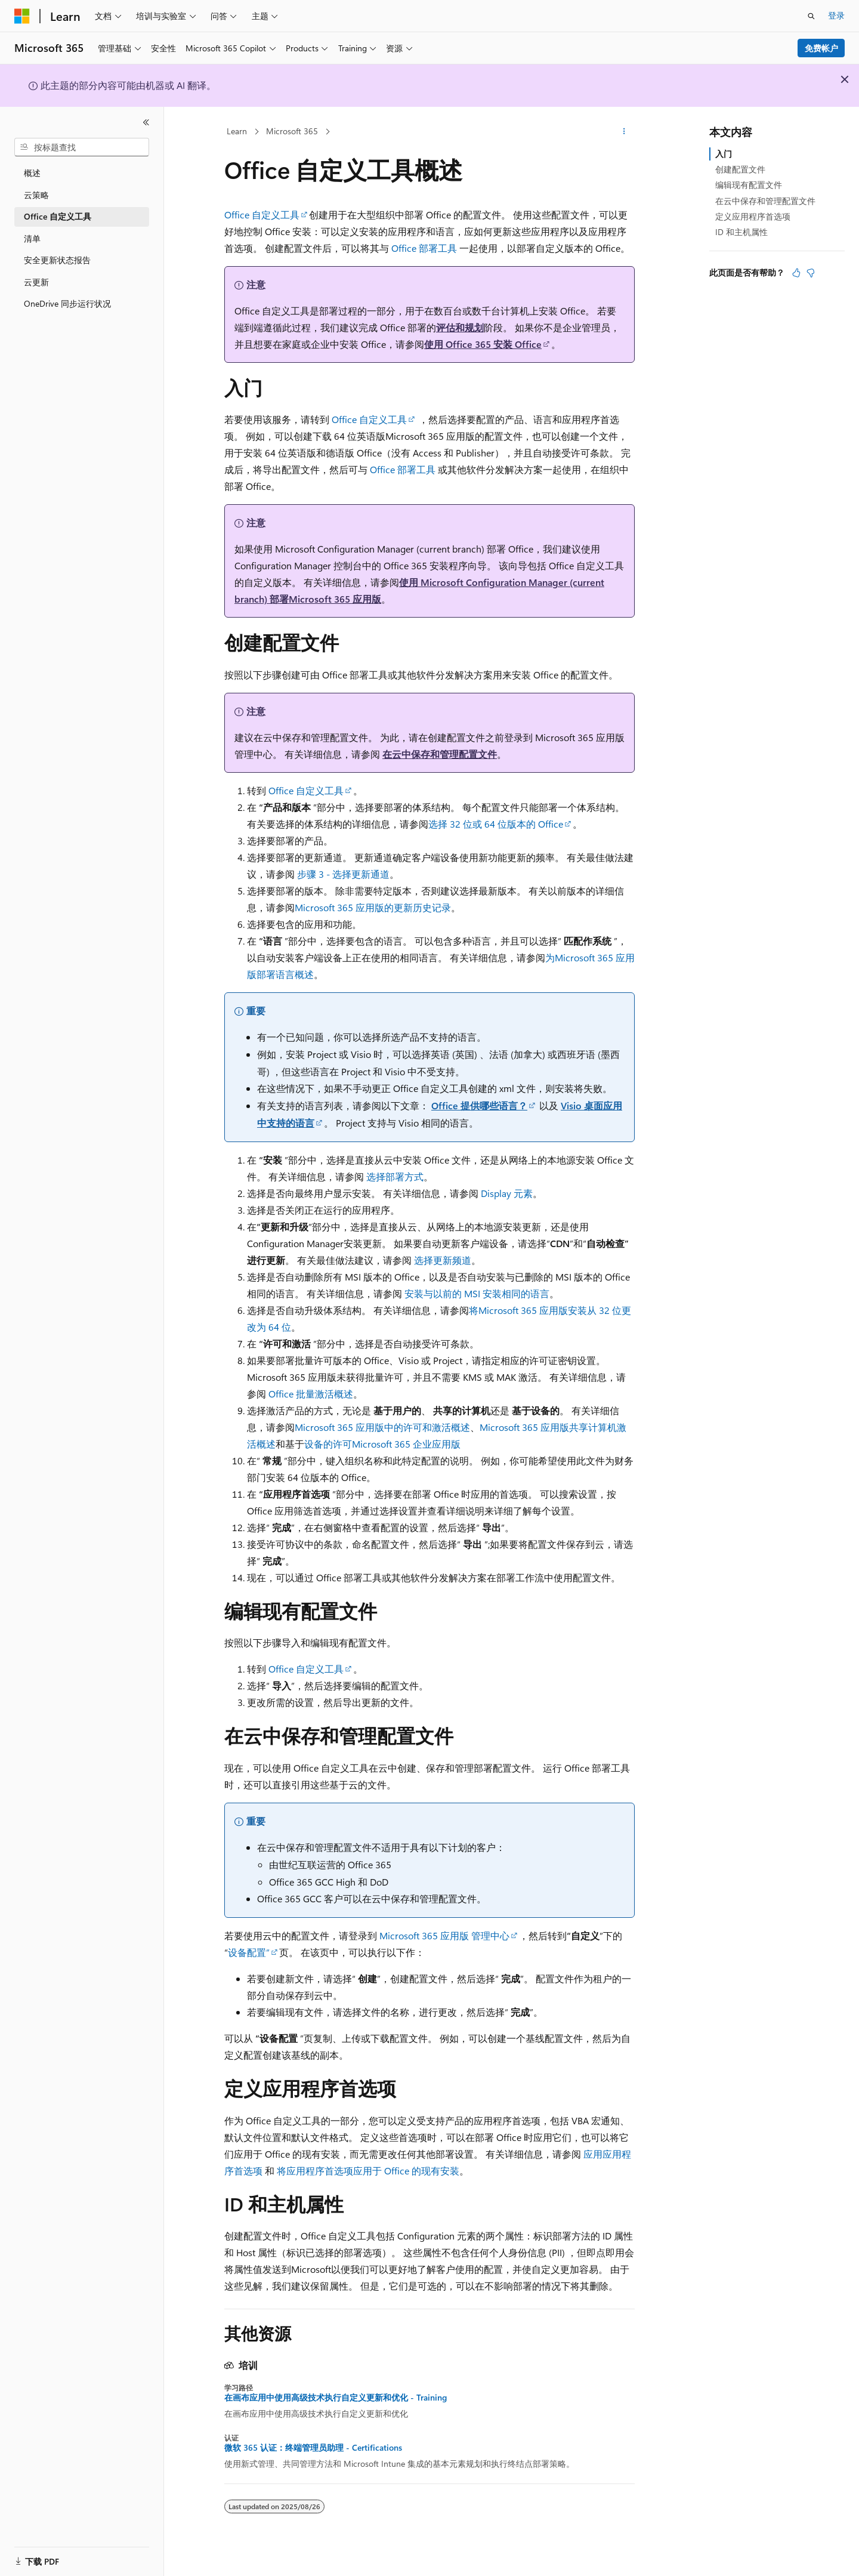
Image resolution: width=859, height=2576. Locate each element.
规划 (474, 327)
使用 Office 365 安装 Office (483, 344)
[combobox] (81, 147)
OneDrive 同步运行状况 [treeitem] (67, 303)
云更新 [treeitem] (36, 282)
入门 (723, 153)
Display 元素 (507, 1193)
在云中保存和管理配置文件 (439, 754)
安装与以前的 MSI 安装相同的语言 (476, 1293)
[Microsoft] (22, 16)
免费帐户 (821, 48)
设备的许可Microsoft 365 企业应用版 (382, 1443)
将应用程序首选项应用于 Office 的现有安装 (368, 2170)
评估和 (450, 327)
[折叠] (146, 122)
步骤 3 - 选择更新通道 (343, 874)
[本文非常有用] (796, 273)
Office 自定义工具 (261, 214)
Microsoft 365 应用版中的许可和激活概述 (382, 1427)
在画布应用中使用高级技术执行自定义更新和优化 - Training (335, 2397)
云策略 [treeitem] (36, 194)
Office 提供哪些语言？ (479, 1105)
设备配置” (249, 1952)
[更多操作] (624, 131)
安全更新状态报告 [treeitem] (57, 260)
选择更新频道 (442, 1260)
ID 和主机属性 (741, 231)
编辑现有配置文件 (748, 184)
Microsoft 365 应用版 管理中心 (444, 1935)
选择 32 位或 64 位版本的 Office (495, 823)
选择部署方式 (395, 1176)
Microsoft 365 (292, 131)
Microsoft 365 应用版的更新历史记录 (373, 907)
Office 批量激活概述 (310, 1393)
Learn (237, 131)
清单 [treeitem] (32, 238)
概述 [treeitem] (32, 172)
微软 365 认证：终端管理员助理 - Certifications (313, 2447)
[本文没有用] (811, 273)
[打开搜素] (811, 16)
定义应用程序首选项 (752, 216)
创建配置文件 (740, 169)
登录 (836, 15)
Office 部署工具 (424, 248)
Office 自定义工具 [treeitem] (57, 216)
